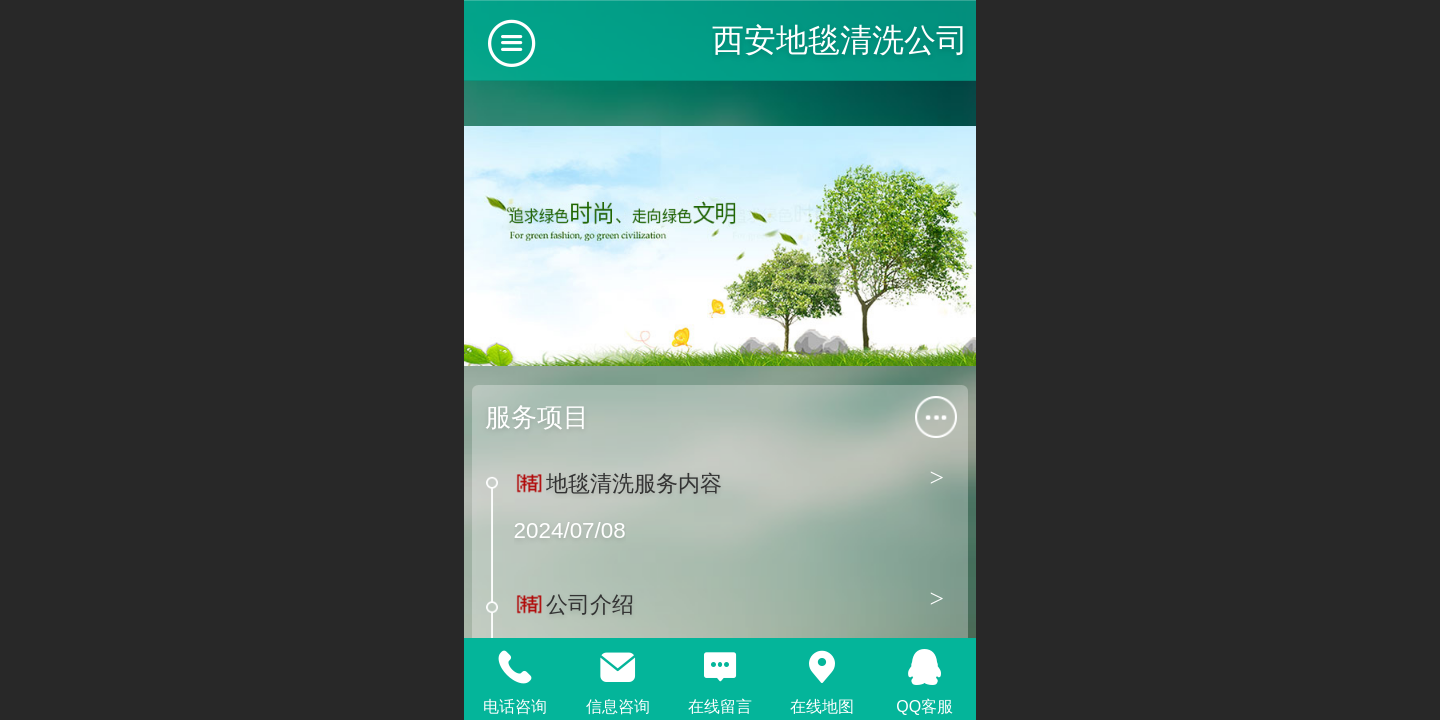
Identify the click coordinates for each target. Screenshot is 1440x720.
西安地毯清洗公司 (840, 40)
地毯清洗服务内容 (634, 483)
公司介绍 (590, 604)
